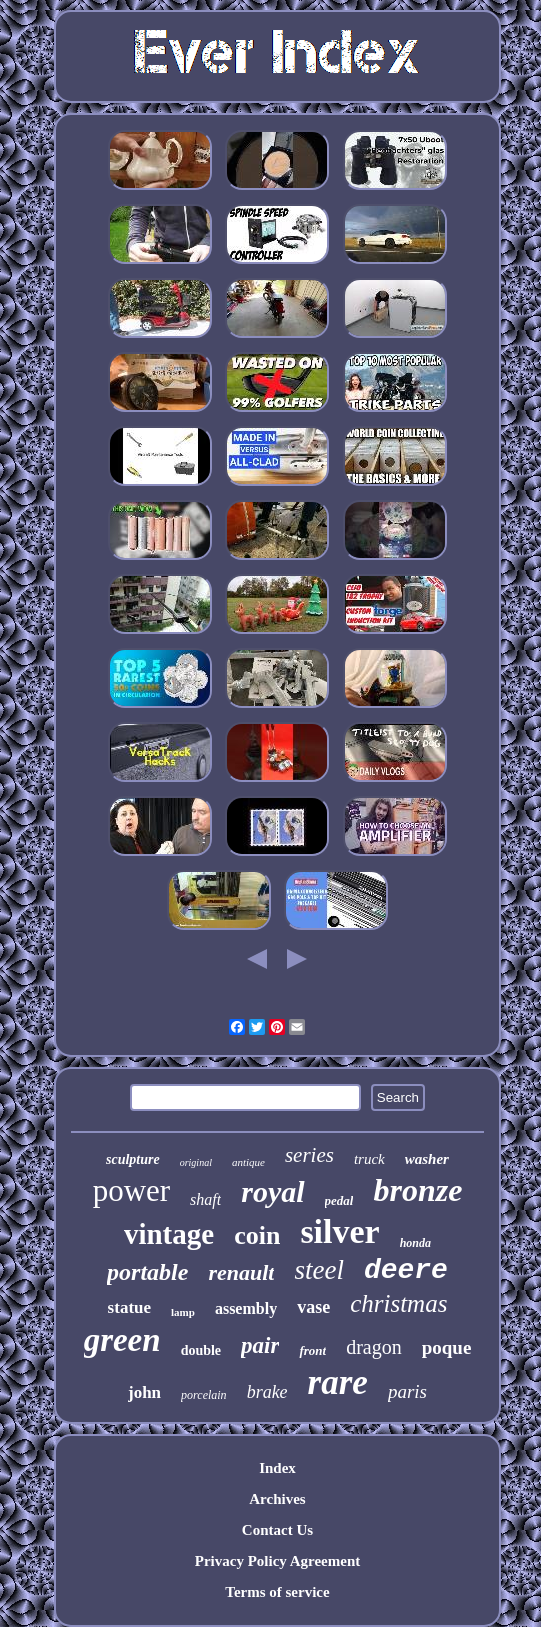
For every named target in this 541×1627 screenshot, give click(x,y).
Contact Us (277, 1530)
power (131, 1190)
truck (369, 1159)
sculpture (133, 1159)
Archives (277, 1499)
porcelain (204, 1395)
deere (406, 1270)
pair (260, 1345)
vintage (169, 1234)
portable (147, 1272)
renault (241, 1272)
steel (318, 1270)
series (309, 1155)
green (122, 1340)
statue (129, 1307)
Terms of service (277, 1592)
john (144, 1392)
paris (407, 1391)
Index (277, 1468)
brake (267, 1392)
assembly (246, 1308)
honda (415, 1243)
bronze (417, 1190)
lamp (183, 1312)
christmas (398, 1303)
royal (272, 1191)
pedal (339, 1200)
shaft (205, 1199)
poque (447, 1347)
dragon (374, 1347)
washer (427, 1159)
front (312, 1350)
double (201, 1350)
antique (248, 1162)
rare (338, 1382)
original (196, 1162)
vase (313, 1307)
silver (339, 1231)
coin (257, 1235)
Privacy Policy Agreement (278, 1561)
